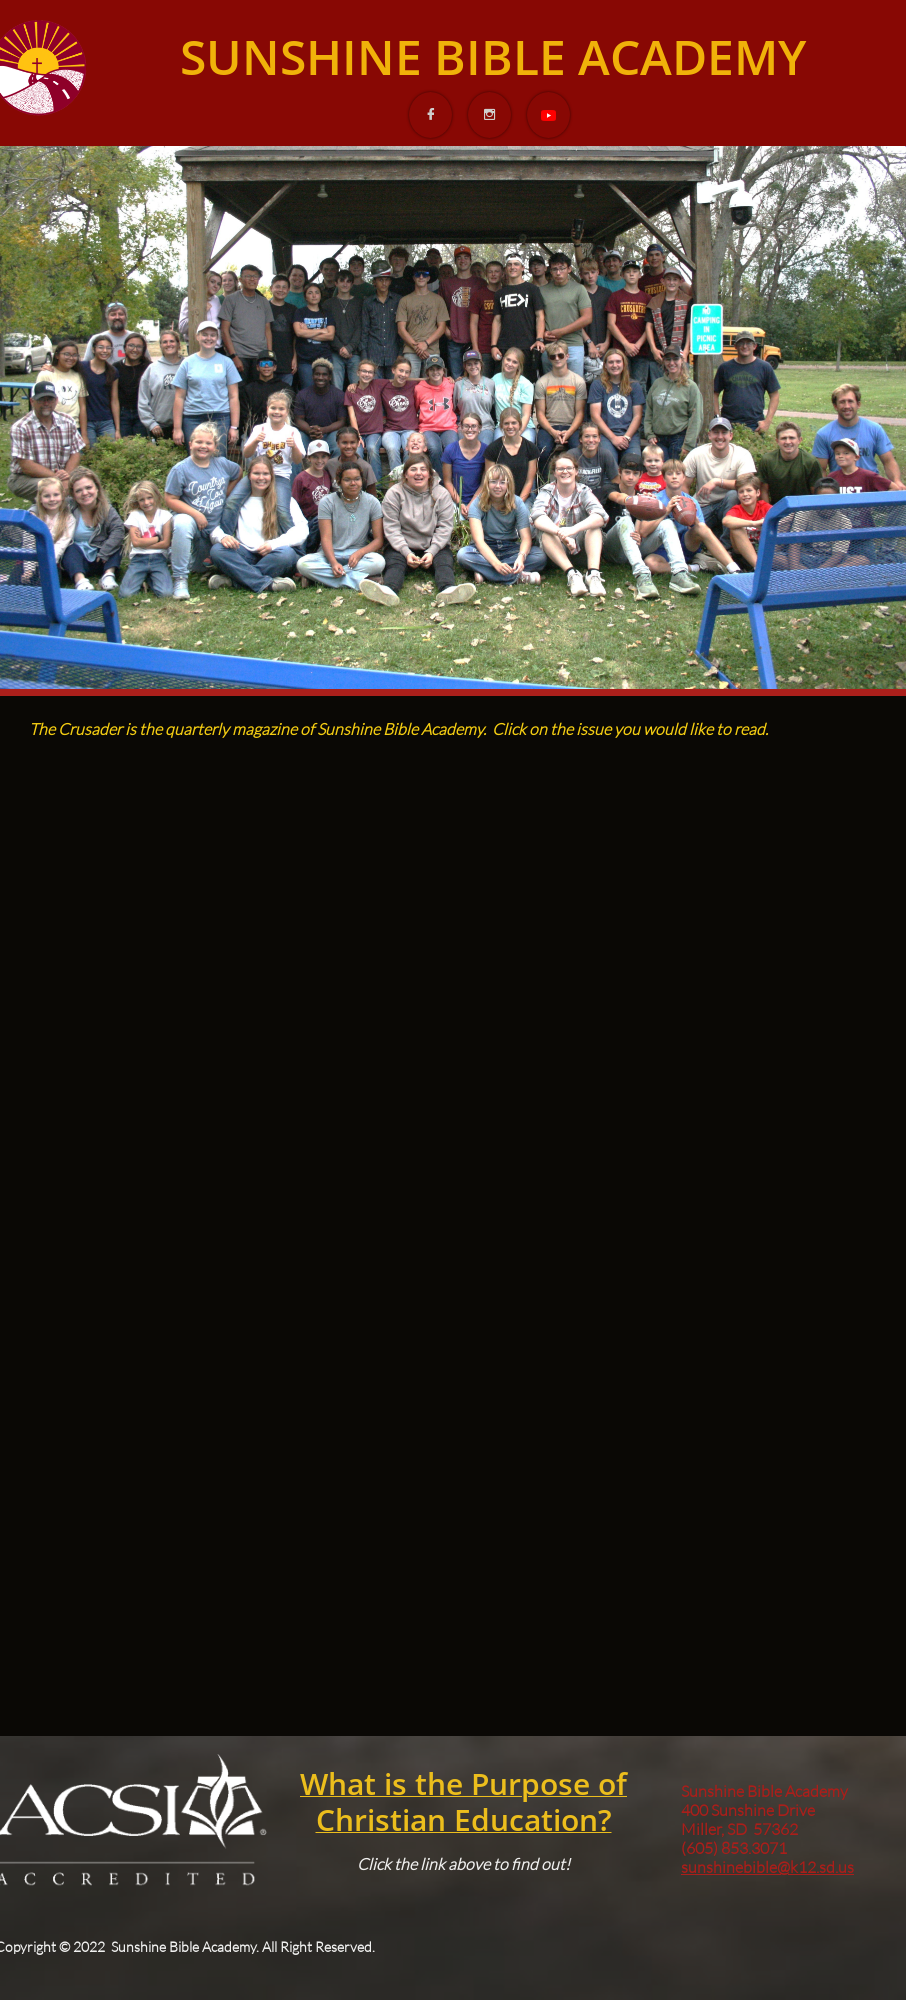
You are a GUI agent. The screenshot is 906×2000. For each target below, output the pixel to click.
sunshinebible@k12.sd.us (767, 1867)
